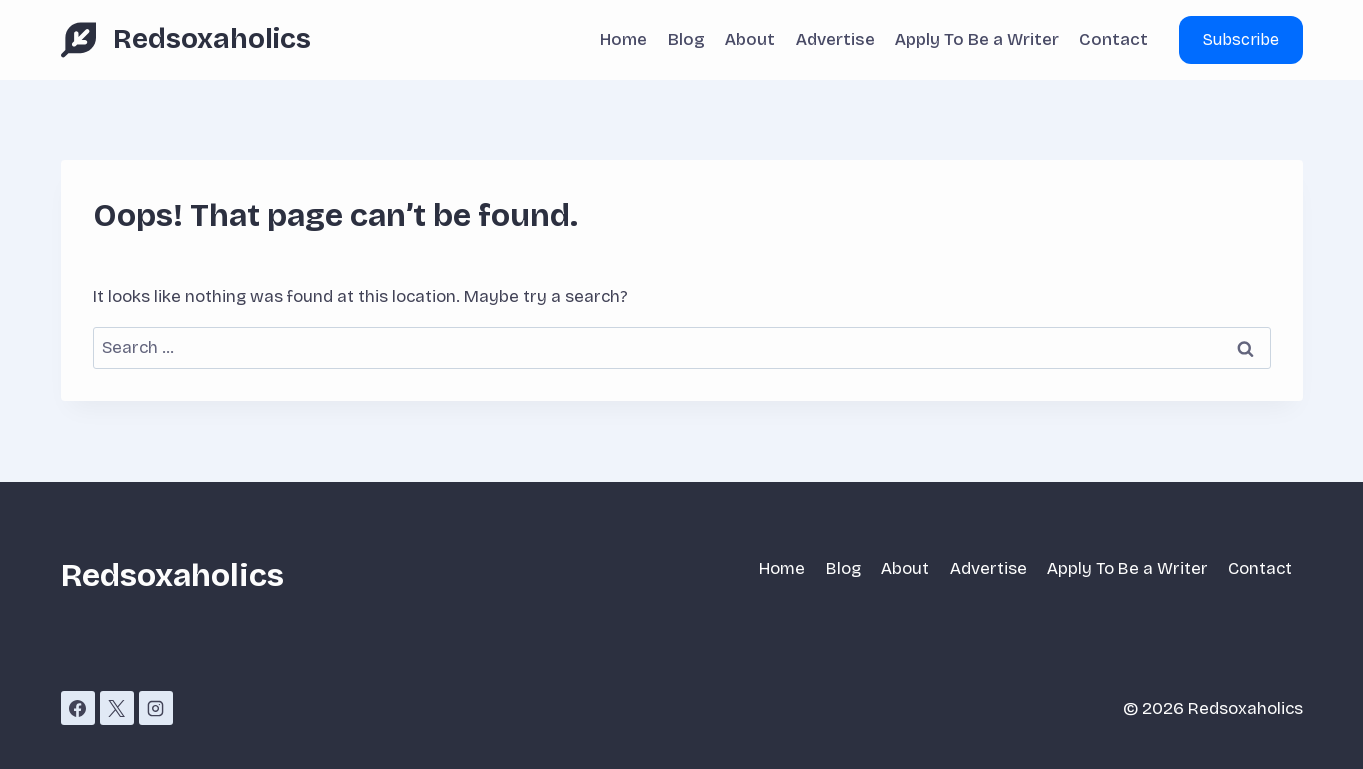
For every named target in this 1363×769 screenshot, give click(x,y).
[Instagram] (156, 708)
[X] (117, 708)
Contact (1113, 39)
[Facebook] (78, 708)
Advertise (835, 39)
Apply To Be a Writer (977, 39)
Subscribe (1241, 39)
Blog (686, 39)
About (750, 39)
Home (623, 39)
